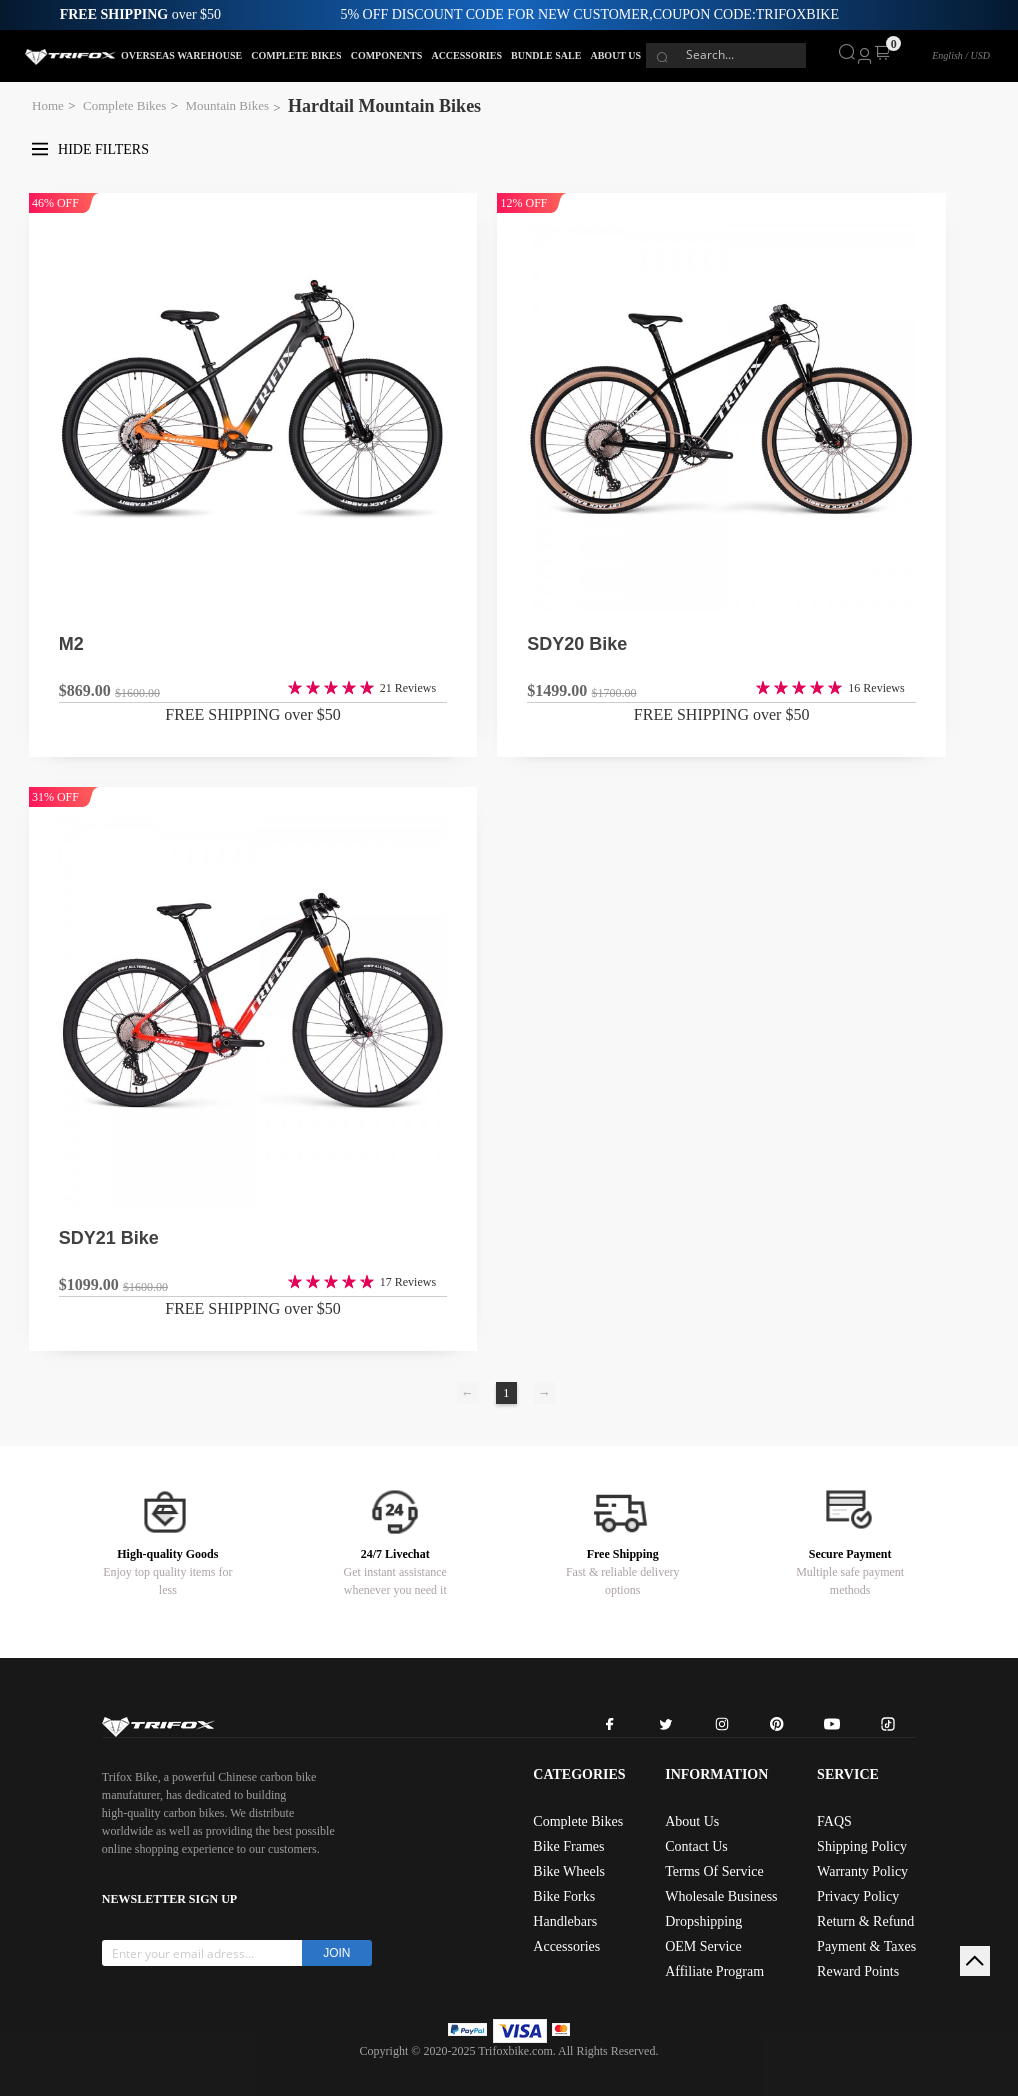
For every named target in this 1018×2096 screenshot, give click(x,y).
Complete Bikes (124, 105)
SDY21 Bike (109, 1238)
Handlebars (565, 1921)
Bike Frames (568, 1846)
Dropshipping (703, 1921)
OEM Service (703, 1946)
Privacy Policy (858, 1896)
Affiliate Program (714, 1971)
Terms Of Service (714, 1871)
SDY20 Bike (577, 644)
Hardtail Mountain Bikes (384, 106)
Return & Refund (865, 1921)
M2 (71, 644)
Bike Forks (564, 1896)
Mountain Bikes (227, 105)
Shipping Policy (862, 1846)
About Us (692, 1821)
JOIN (336, 1953)
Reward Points (858, 1971)
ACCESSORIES (466, 55)
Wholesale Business (721, 1896)
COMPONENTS (387, 55)
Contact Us (696, 1846)
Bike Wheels (569, 1871)
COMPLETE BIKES (296, 55)
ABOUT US (615, 55)
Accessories (566, 1946)
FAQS (834, 1821)
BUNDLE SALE (546, 55)
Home (48, 105)
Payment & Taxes (866, 1946)
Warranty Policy (862, 1871)
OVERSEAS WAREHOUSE (181, 55)
